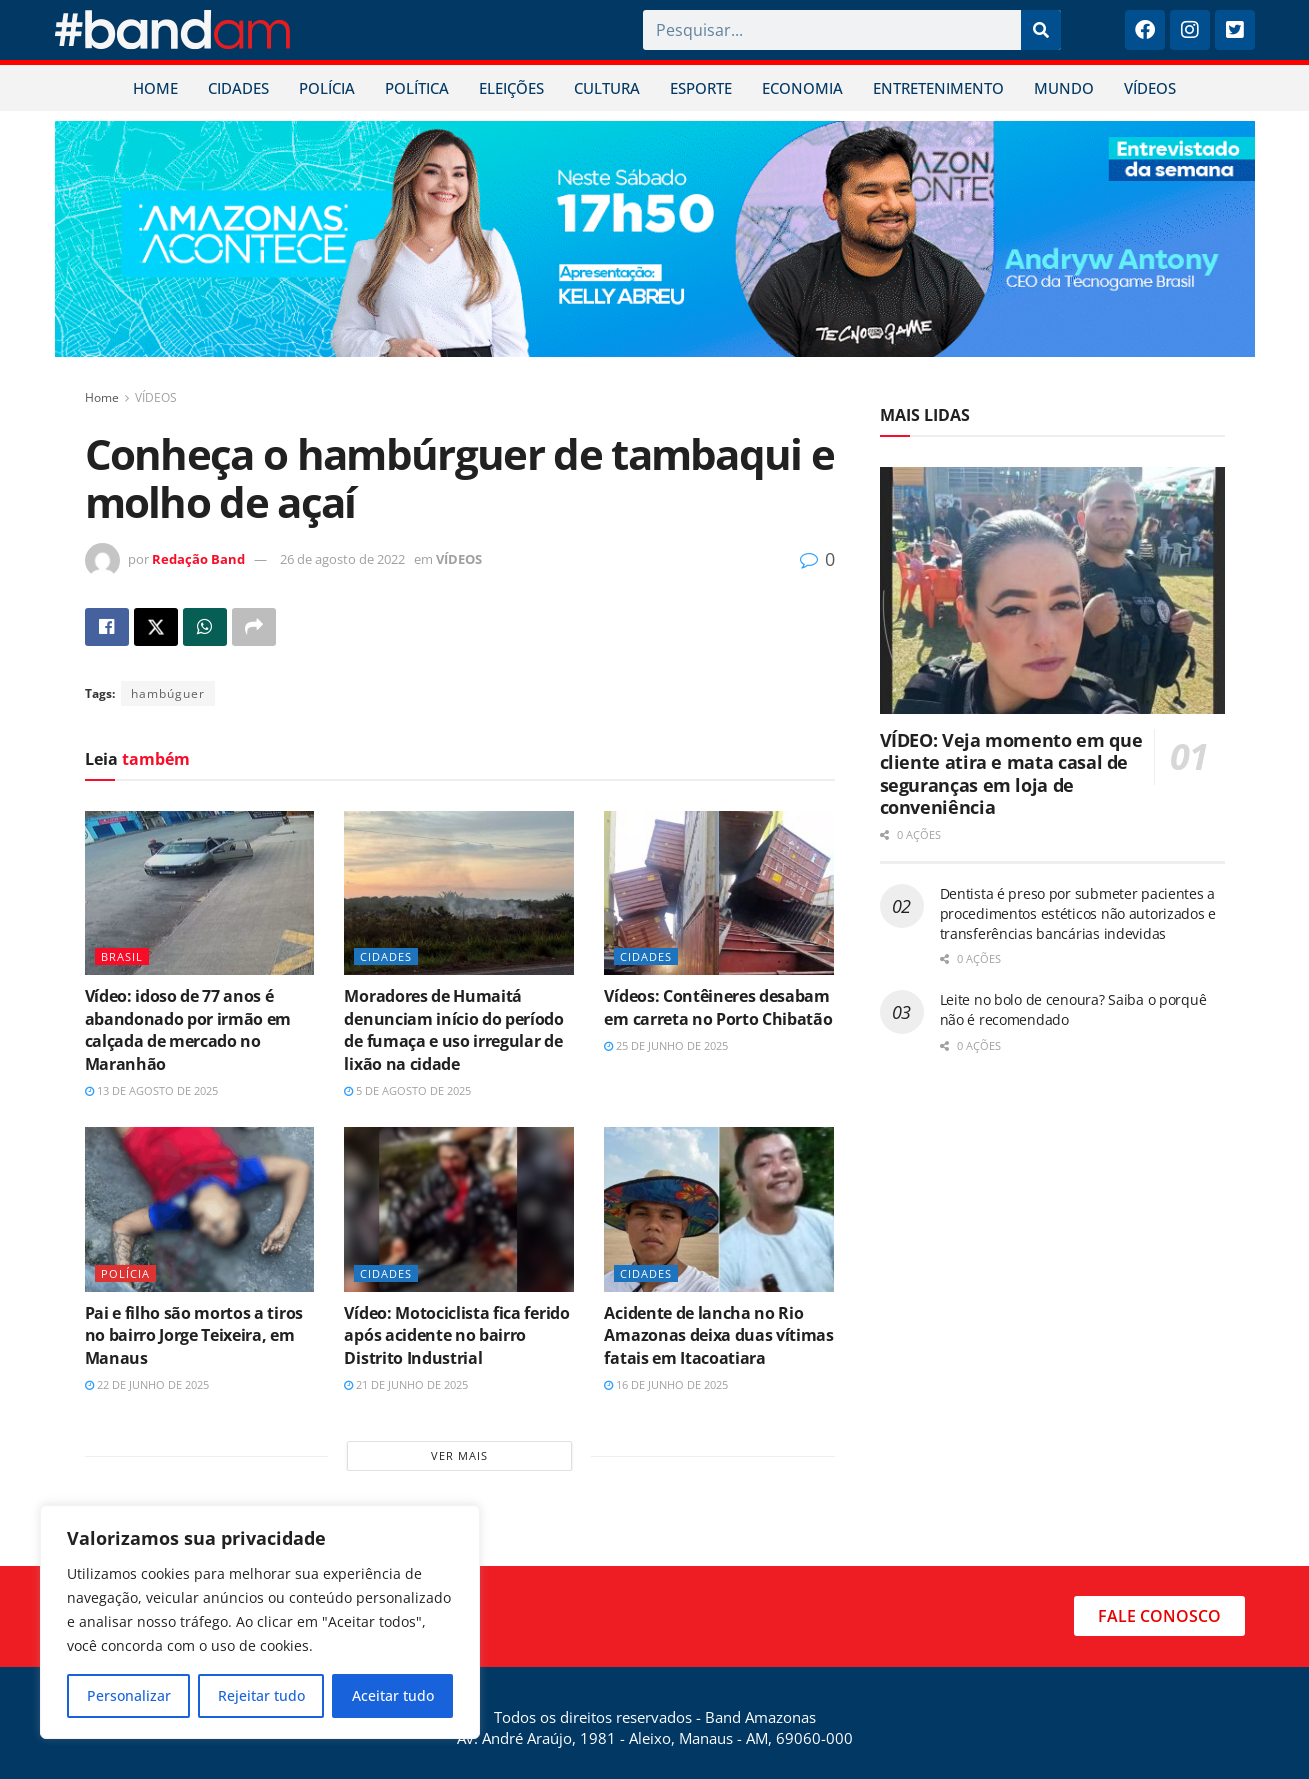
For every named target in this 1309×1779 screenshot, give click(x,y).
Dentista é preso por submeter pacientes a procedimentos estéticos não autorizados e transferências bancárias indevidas (1078, 913)
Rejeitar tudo (261, 1695)
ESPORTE (701, 88)
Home (102, 397)
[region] (260, 1622)
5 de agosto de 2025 (407, 1090)
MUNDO (1064, 88)
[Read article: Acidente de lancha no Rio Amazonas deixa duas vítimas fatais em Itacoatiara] (719, 1209)
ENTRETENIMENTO (938, 88)
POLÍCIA (327, 88)
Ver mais (459, 1455)
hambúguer (168, 693)
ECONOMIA (802, 88)
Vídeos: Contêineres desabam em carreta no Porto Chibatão (718, 1007)
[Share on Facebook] (107, 627)
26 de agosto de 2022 (342, 559)
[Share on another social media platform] (254, 627)
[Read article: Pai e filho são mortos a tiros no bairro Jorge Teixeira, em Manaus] (200, 1209)
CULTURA (607, 88)
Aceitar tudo (393, 1695)
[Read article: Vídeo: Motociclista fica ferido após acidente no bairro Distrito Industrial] (459, 1209)
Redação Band (198, 559)
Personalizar (129, 1695)
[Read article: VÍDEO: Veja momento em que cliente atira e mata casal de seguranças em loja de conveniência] (1052, 590)
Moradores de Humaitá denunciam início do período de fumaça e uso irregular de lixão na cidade (453, 1029)
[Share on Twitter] (156, 627)
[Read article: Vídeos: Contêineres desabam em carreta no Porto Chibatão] (719, 893)
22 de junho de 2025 (147, 1384)
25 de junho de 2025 (666, 1045)
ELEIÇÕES (511, 88)
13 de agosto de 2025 (151, 1090)
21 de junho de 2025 (406, 1384)
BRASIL (122, 956)
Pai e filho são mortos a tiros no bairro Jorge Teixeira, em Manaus (194, 1335)
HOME (155, 88)
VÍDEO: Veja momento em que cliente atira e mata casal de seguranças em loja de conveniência (1011, 774)
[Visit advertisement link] (655, 239)
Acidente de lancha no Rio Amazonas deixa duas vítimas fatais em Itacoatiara (718, 1335)
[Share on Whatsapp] (205, 627)
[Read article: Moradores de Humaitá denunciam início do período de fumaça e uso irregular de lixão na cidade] (459, 893)
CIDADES (238, 88)
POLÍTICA (417, 88)
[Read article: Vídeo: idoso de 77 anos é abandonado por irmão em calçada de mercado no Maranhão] (200, 893)
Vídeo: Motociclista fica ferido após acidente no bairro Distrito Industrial (456, 1335)
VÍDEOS (1150, 88)
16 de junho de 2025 (666, 1384)
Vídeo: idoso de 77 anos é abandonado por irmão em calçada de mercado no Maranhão (188, 1029)
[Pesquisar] (1041, 30)
